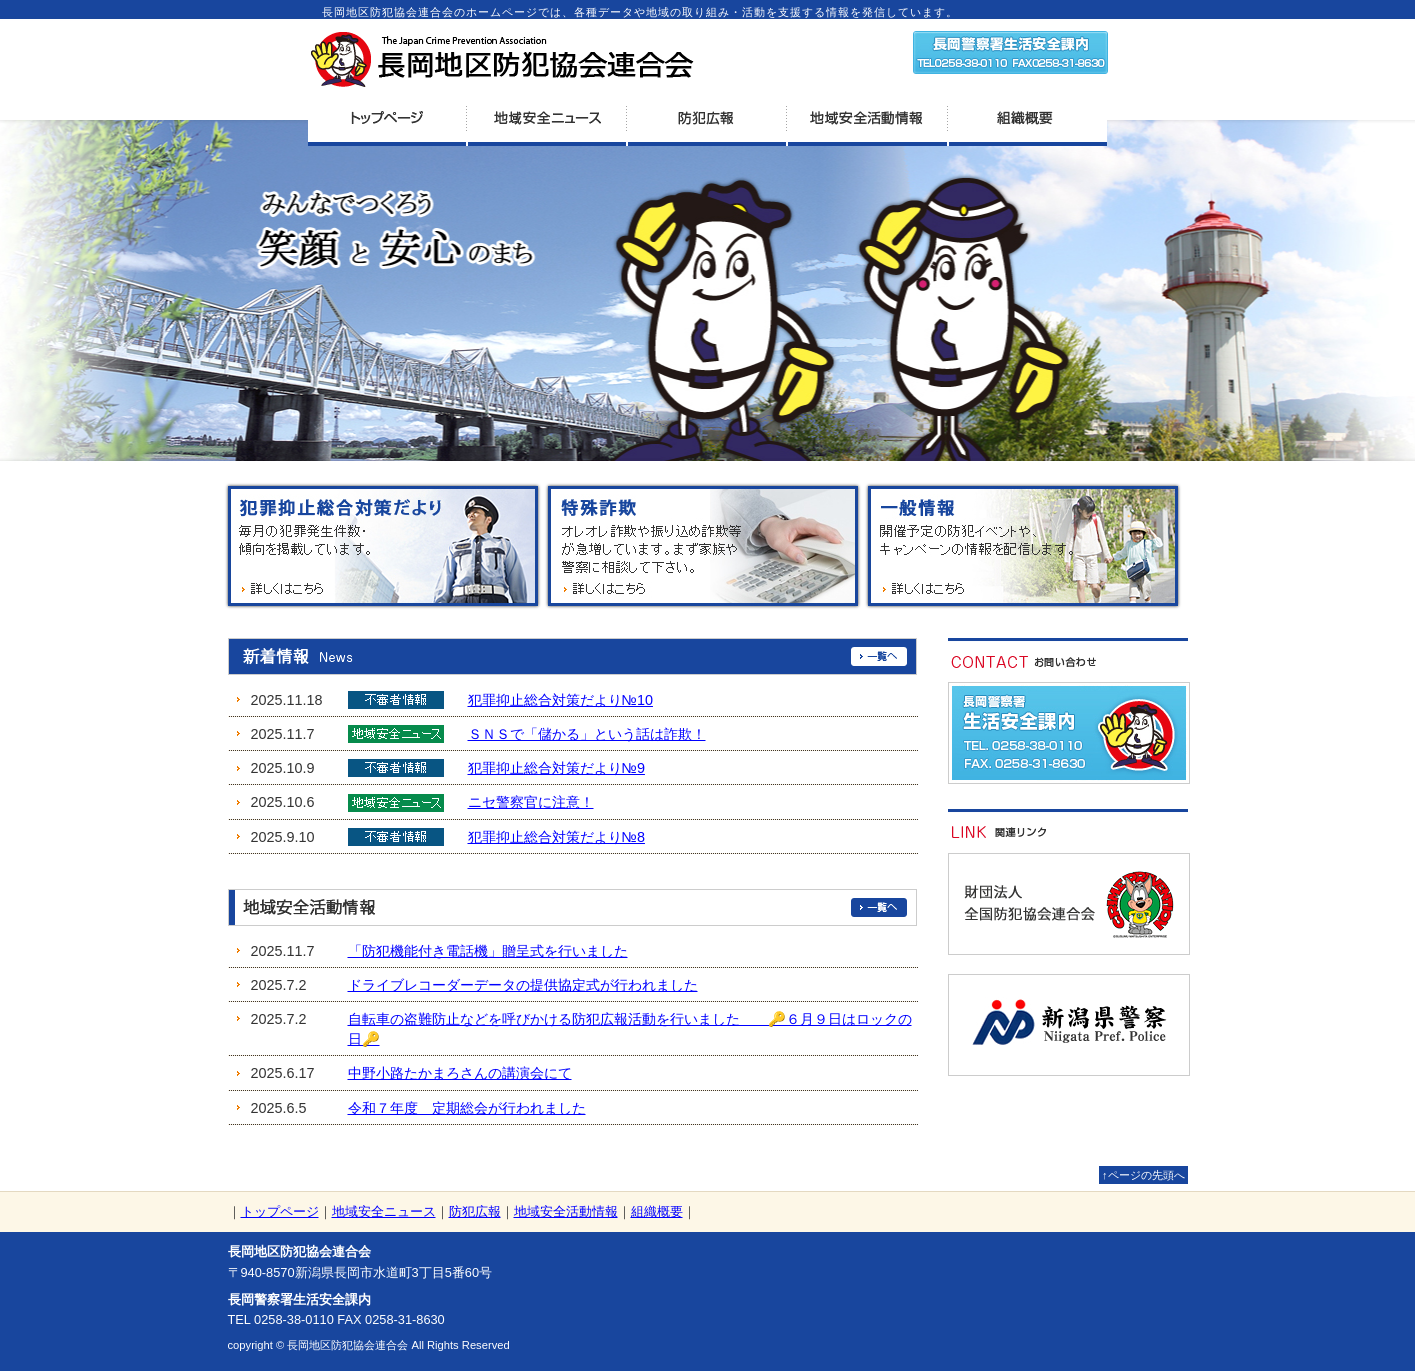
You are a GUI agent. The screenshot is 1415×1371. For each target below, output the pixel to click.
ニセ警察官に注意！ (531, 802)
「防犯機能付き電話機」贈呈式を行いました (488, 951)
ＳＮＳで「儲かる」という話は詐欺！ (587, 734)
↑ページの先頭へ (1143, 1175)
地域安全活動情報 (566, 1211)
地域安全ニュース (384, 1211)
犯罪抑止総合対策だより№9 (556, 768)
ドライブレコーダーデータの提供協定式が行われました (523, 985)
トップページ (280, 1211)
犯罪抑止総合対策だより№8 (556, 837)
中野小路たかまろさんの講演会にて (460, 1073)
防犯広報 (475, 1211)
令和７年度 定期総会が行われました (467, 1108)
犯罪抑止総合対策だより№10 (560, 700)
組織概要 (657, 1211)
